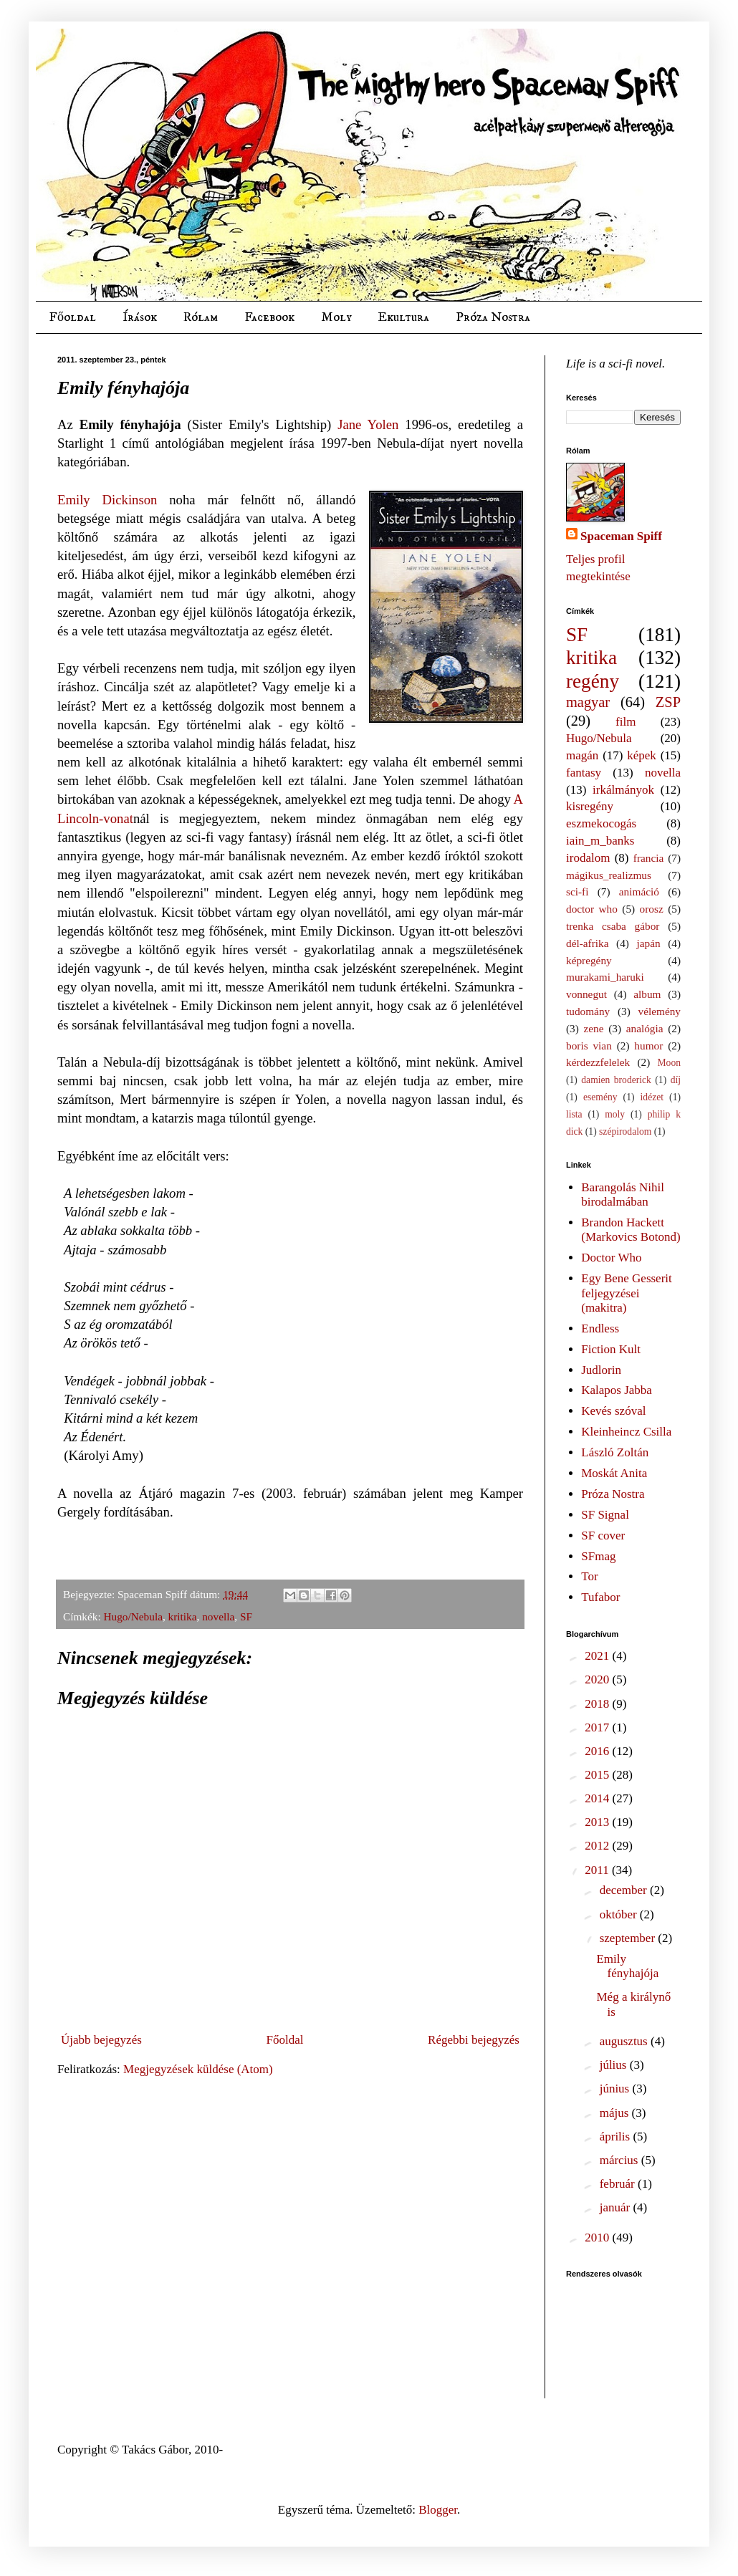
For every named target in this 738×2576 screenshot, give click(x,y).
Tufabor (600, 1597)
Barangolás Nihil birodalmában (622, 1194)
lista (574, 1114)
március (620, 2160)
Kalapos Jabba (616, 1390)
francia (648, 858)
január (616, 2207)
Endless (600, 1328)
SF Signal (605, 1515)
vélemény (659, 1011)
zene (594, 1028)
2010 (598, 2237)
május (616, 2113)
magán (582, 755)
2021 (598, 1656)
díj (676, 1080)
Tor (589, 1576)
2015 (598, 1775)
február (619, 2184)
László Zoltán (614, 1452)
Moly (336, 317)
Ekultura (403, 317)
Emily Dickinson (107, 499)
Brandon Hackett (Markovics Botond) (630, 1230)
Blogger (437, 2510)
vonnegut (586, 994)
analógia (644, 1028)
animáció (639, 891)
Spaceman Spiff (621, 536)
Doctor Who (611, 1257)
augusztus (625, 2041)
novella (218, 1616)
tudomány (588, 1011)
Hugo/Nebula (133, 1616)
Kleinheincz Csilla (626, 1431)
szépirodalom (625, 1131)
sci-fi (577, 891)
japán (648, 943)
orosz (651, 909)
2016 (598, 1751)
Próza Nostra (493, 317)
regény (592, 681)
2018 (598, 1704)
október (620, 1914)
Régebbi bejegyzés (473, 2040)
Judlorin (601, 1370)
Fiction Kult (611, 1349)
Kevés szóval (613, 1411)
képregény (589, 960)
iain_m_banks (600, 840)
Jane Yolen (367, 424)
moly (615, 1114)
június (616, 2088)
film (625, 722)
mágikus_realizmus (608, 875)
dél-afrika (587, 943)
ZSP (668, 702)
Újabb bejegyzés (101, 2040)
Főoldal (72, 317)
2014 (598, 1798)
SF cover (603, 1535)
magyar (588, 702)
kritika (182, 1616)
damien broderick (616, 1080)
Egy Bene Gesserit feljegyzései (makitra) (626, 1293)
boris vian (589, 1045)
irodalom (588, 858)
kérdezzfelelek (598, 1062)
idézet (652, 1097)
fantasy (583, 772)
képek (641, 755)
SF (246, 1616)
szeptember (629, 1938)
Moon (669, 1062)
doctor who (592, 909)
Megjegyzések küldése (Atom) (198, 2069)
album (647, 994)
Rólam (200, 317)
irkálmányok (623, 790)
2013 (598, 1822)
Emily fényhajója (627, 1966)
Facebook (269, 317)
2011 (598, 1870)
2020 (598, 1679)
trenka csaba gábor (612, 926)
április (616, 2136)
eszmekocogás (601, 823)
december (625, 1890)
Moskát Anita (614, 1473)
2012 (598, 1845)
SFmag (598, 1556)
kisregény (589, 806)
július (615, 2065)
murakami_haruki (605, 977)
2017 (598, 1727)
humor (648, 1045)
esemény (600, 1097)
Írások (140, 317)
